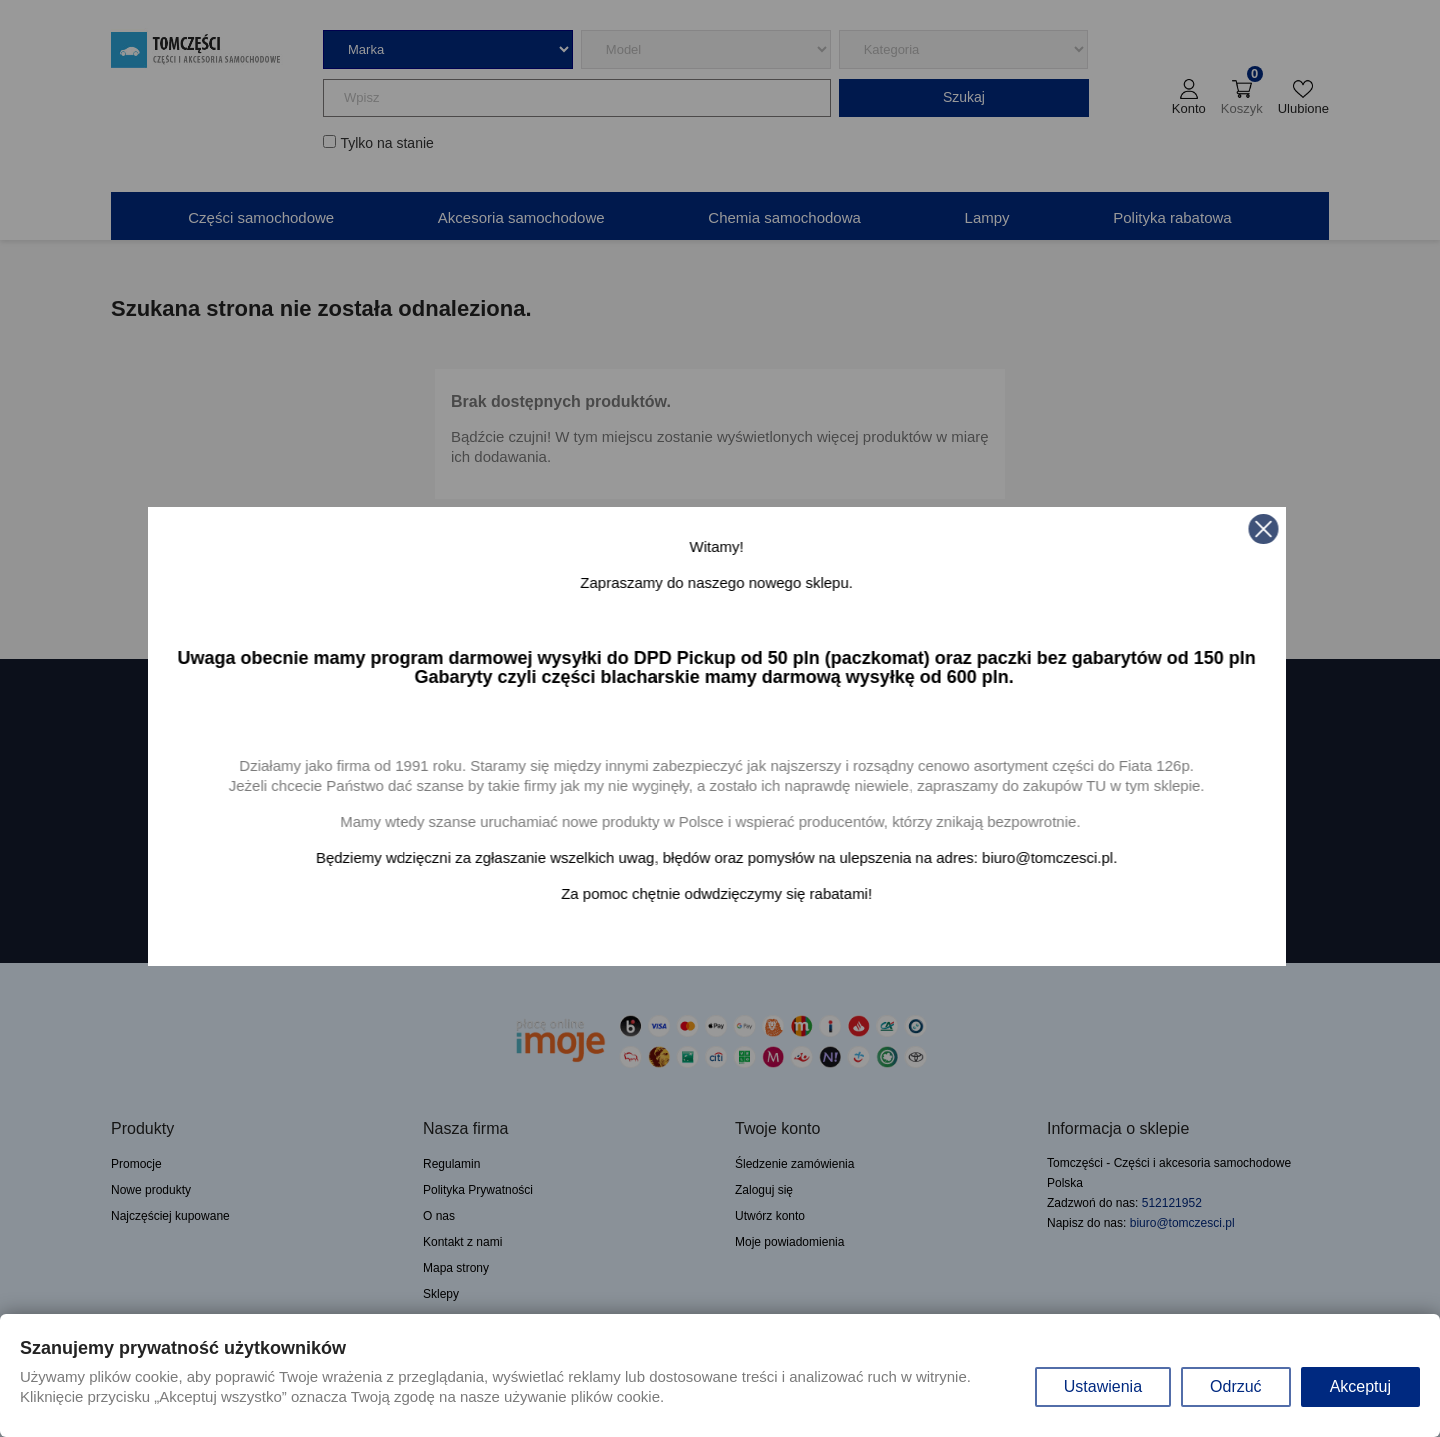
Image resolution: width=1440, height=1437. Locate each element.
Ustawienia (1103, 1386)
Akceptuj (1360, 1386)
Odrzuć (1236, 1386)
